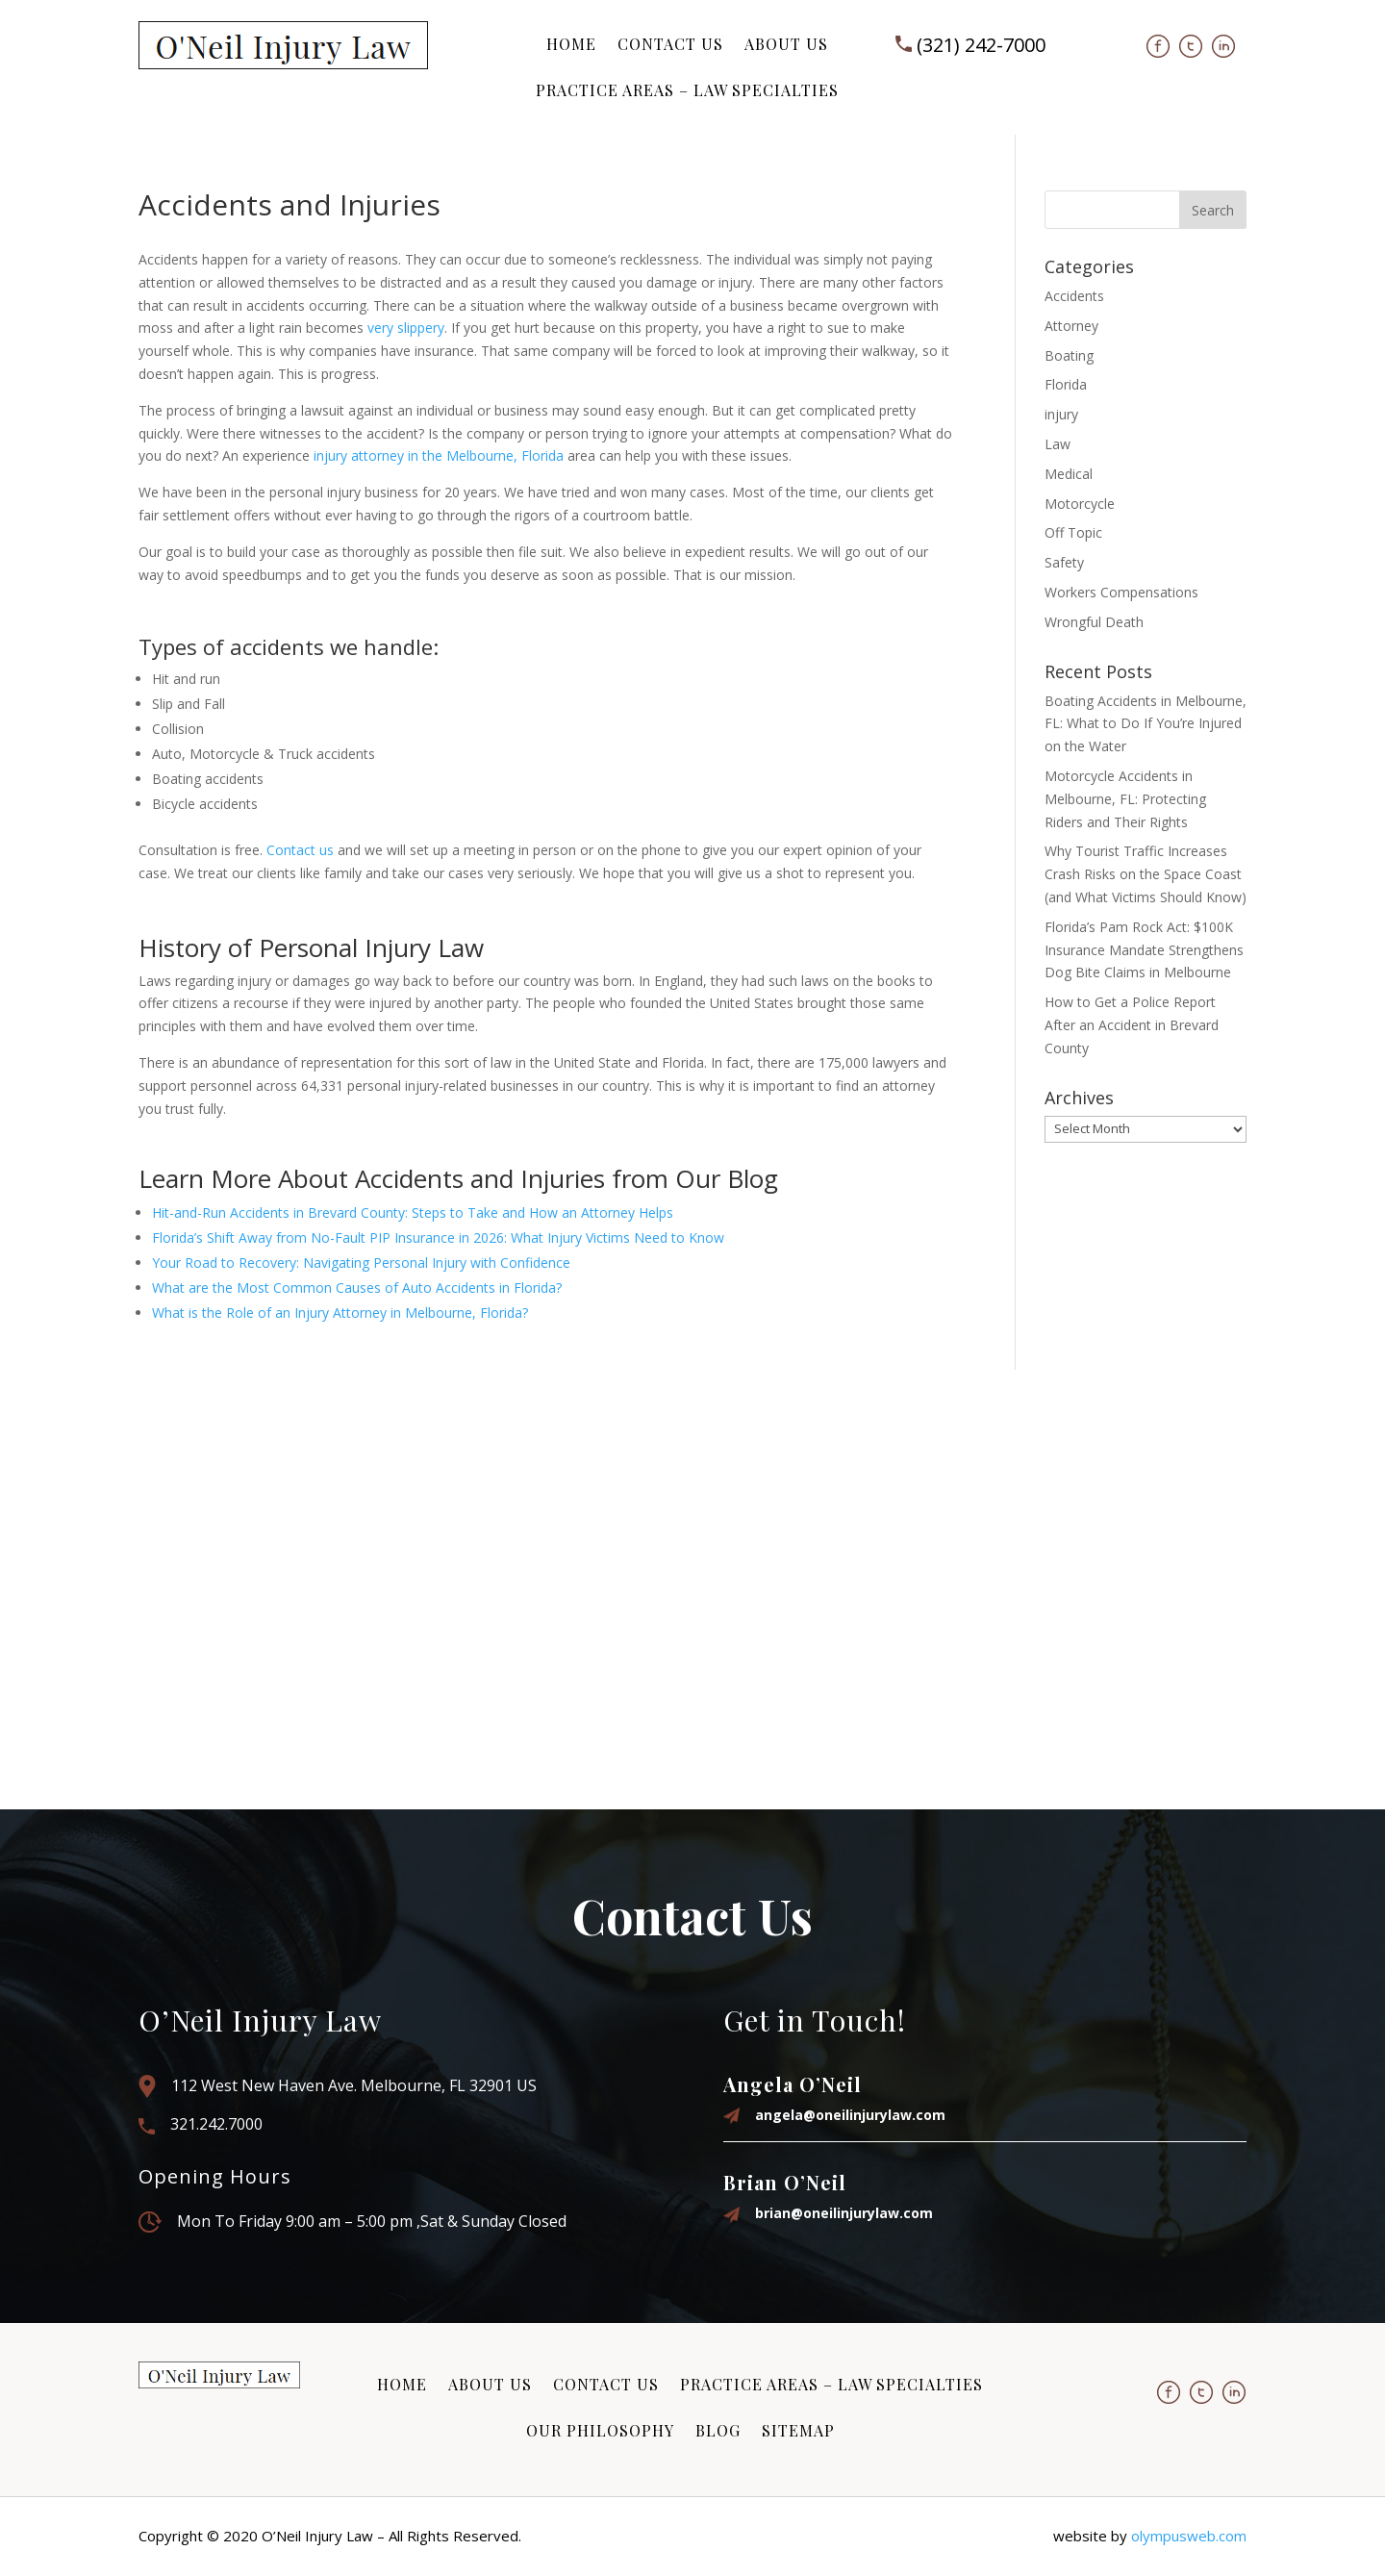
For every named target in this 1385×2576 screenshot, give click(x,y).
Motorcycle (1080, 503)
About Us (786, 44)
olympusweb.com (1188, 2535)
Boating (1069, 355)
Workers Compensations (1121, 592)
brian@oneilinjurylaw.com (844, 2213)
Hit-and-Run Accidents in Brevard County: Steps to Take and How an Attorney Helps (412, 1212)
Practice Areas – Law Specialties (687, 90)
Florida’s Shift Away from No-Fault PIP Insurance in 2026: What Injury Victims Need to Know (438, 1237)
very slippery (405, 327)
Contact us (300, 850)
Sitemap (798, 2430)
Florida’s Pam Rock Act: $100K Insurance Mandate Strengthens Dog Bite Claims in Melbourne (1144, 950)
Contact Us (670, 44)
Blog (718, 2430)
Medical (1069, 474)
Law (1057, 444)
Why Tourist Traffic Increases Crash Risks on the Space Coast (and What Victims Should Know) (1145, 874)
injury (1061, 414)
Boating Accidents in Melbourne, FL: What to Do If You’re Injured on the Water (1145, 724)
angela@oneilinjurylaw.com (850, 2115)
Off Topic (1073, 532)
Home (571, 44)
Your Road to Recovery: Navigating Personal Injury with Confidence (361, 1262)
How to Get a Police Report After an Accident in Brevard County (1132, 1025)
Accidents (1074, 296)
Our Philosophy (600, 2430)
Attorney (1071, 325)
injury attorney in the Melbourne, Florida (439, 455)
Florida (1066, 384)
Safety (1064, 562)
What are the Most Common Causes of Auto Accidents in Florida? (357, 1287)
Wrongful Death (1094, 622)
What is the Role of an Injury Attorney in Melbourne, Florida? (340, 1312)
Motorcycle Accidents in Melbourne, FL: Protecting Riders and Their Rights (1125, 799)
